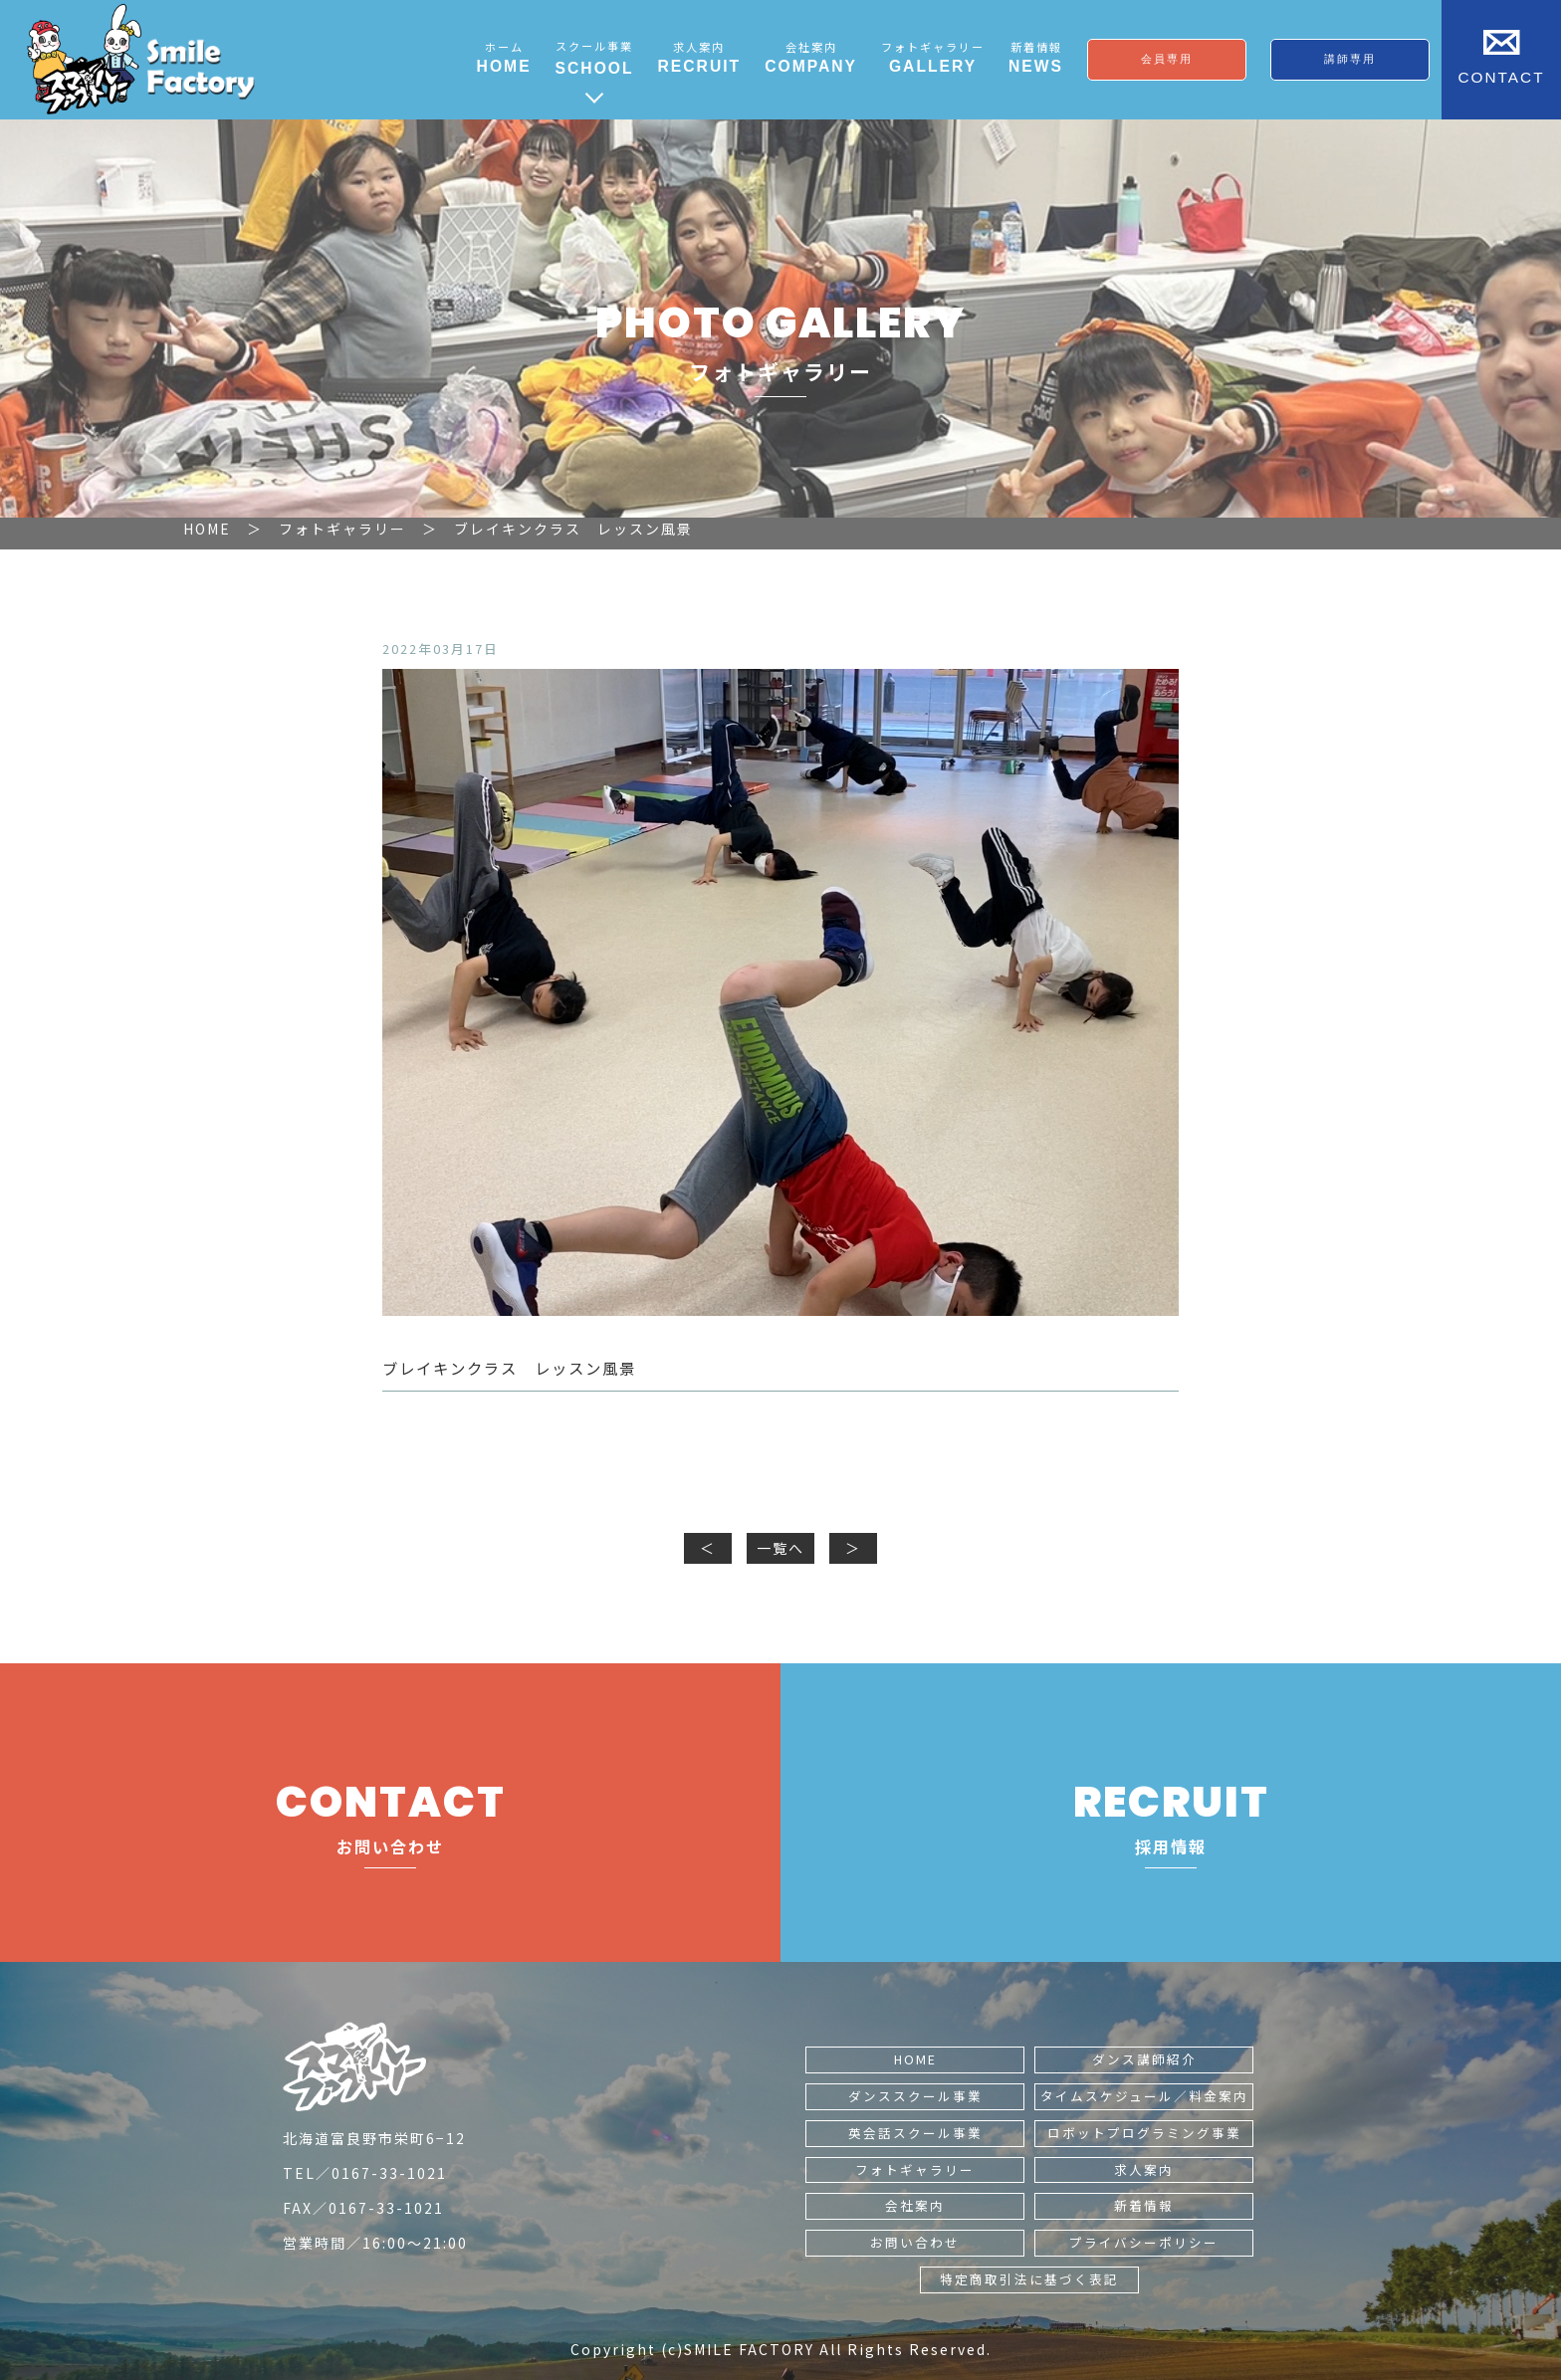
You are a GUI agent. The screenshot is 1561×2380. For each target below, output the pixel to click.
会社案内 (915, 2205)
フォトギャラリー (915, 2169)
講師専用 (1350, 59)
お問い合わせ (915, 2242)
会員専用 (1167, 59)
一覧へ (780, 1548)
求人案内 (1144, 2169)
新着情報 (1144, 2205)
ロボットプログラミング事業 (1144, 2132)
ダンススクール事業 (915, 2095)
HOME (915, 2059)
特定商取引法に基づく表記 (1029, 2279)
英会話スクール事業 (915, 2132)
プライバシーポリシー (1144, 2242)
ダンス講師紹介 (1144, 2059)
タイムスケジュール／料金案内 (1144, 2095)
